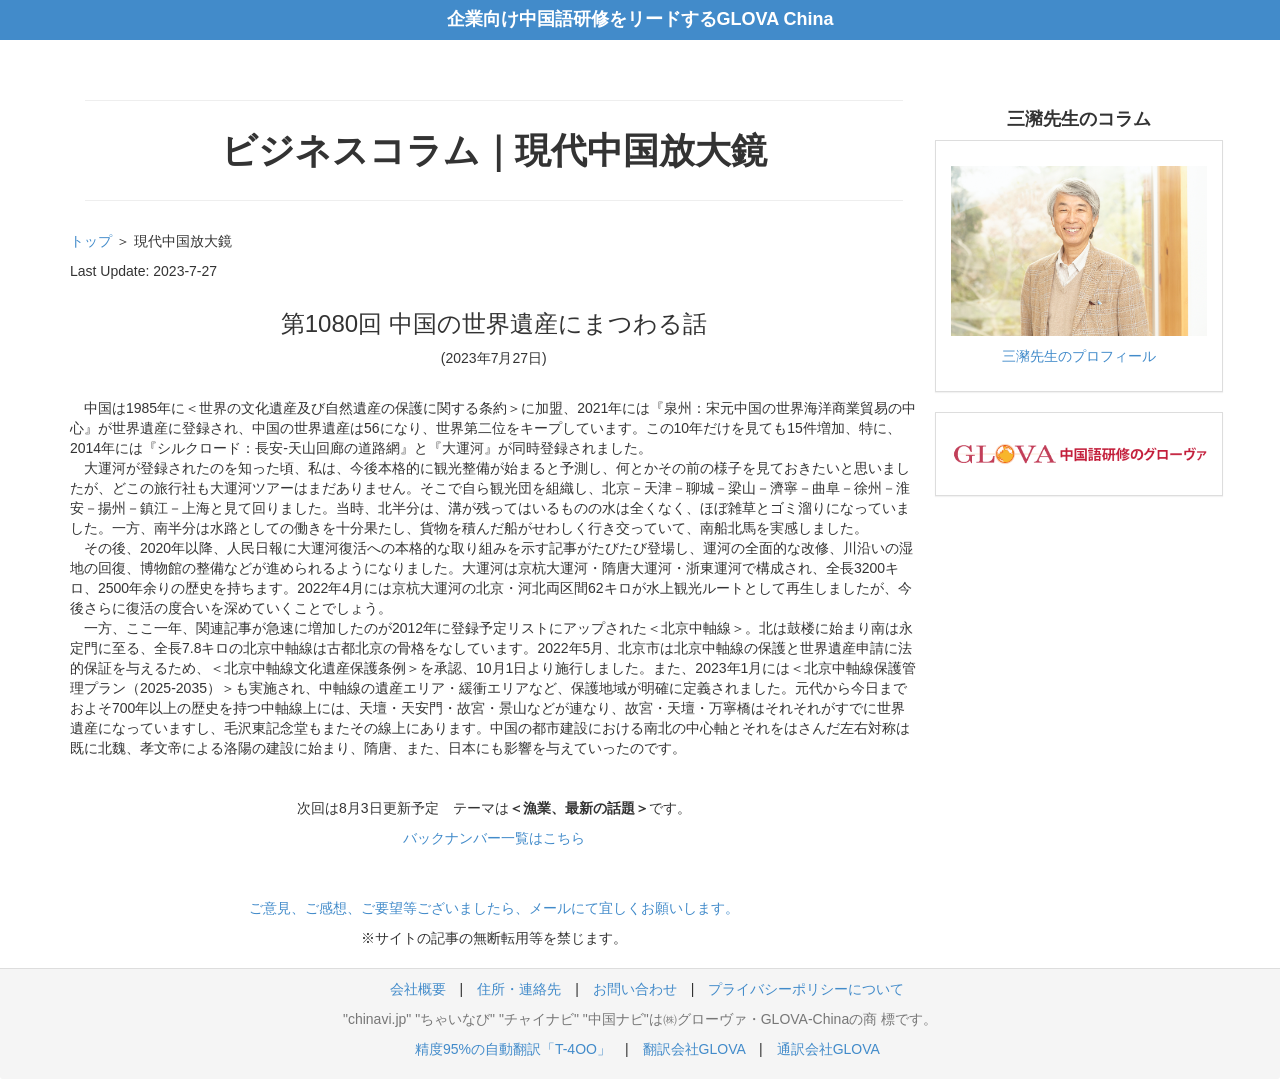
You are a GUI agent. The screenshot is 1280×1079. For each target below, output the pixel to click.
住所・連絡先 (519, 989)
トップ (91, 241)
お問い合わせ (635, 989)
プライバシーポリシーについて (806, 989)
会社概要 (418, 989)
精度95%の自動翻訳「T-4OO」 (513, 1049)
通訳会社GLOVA (828, 1049)
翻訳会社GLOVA (694, 1049)
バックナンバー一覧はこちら (494, 838)
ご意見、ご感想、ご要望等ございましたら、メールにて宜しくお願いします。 (494, 908)
